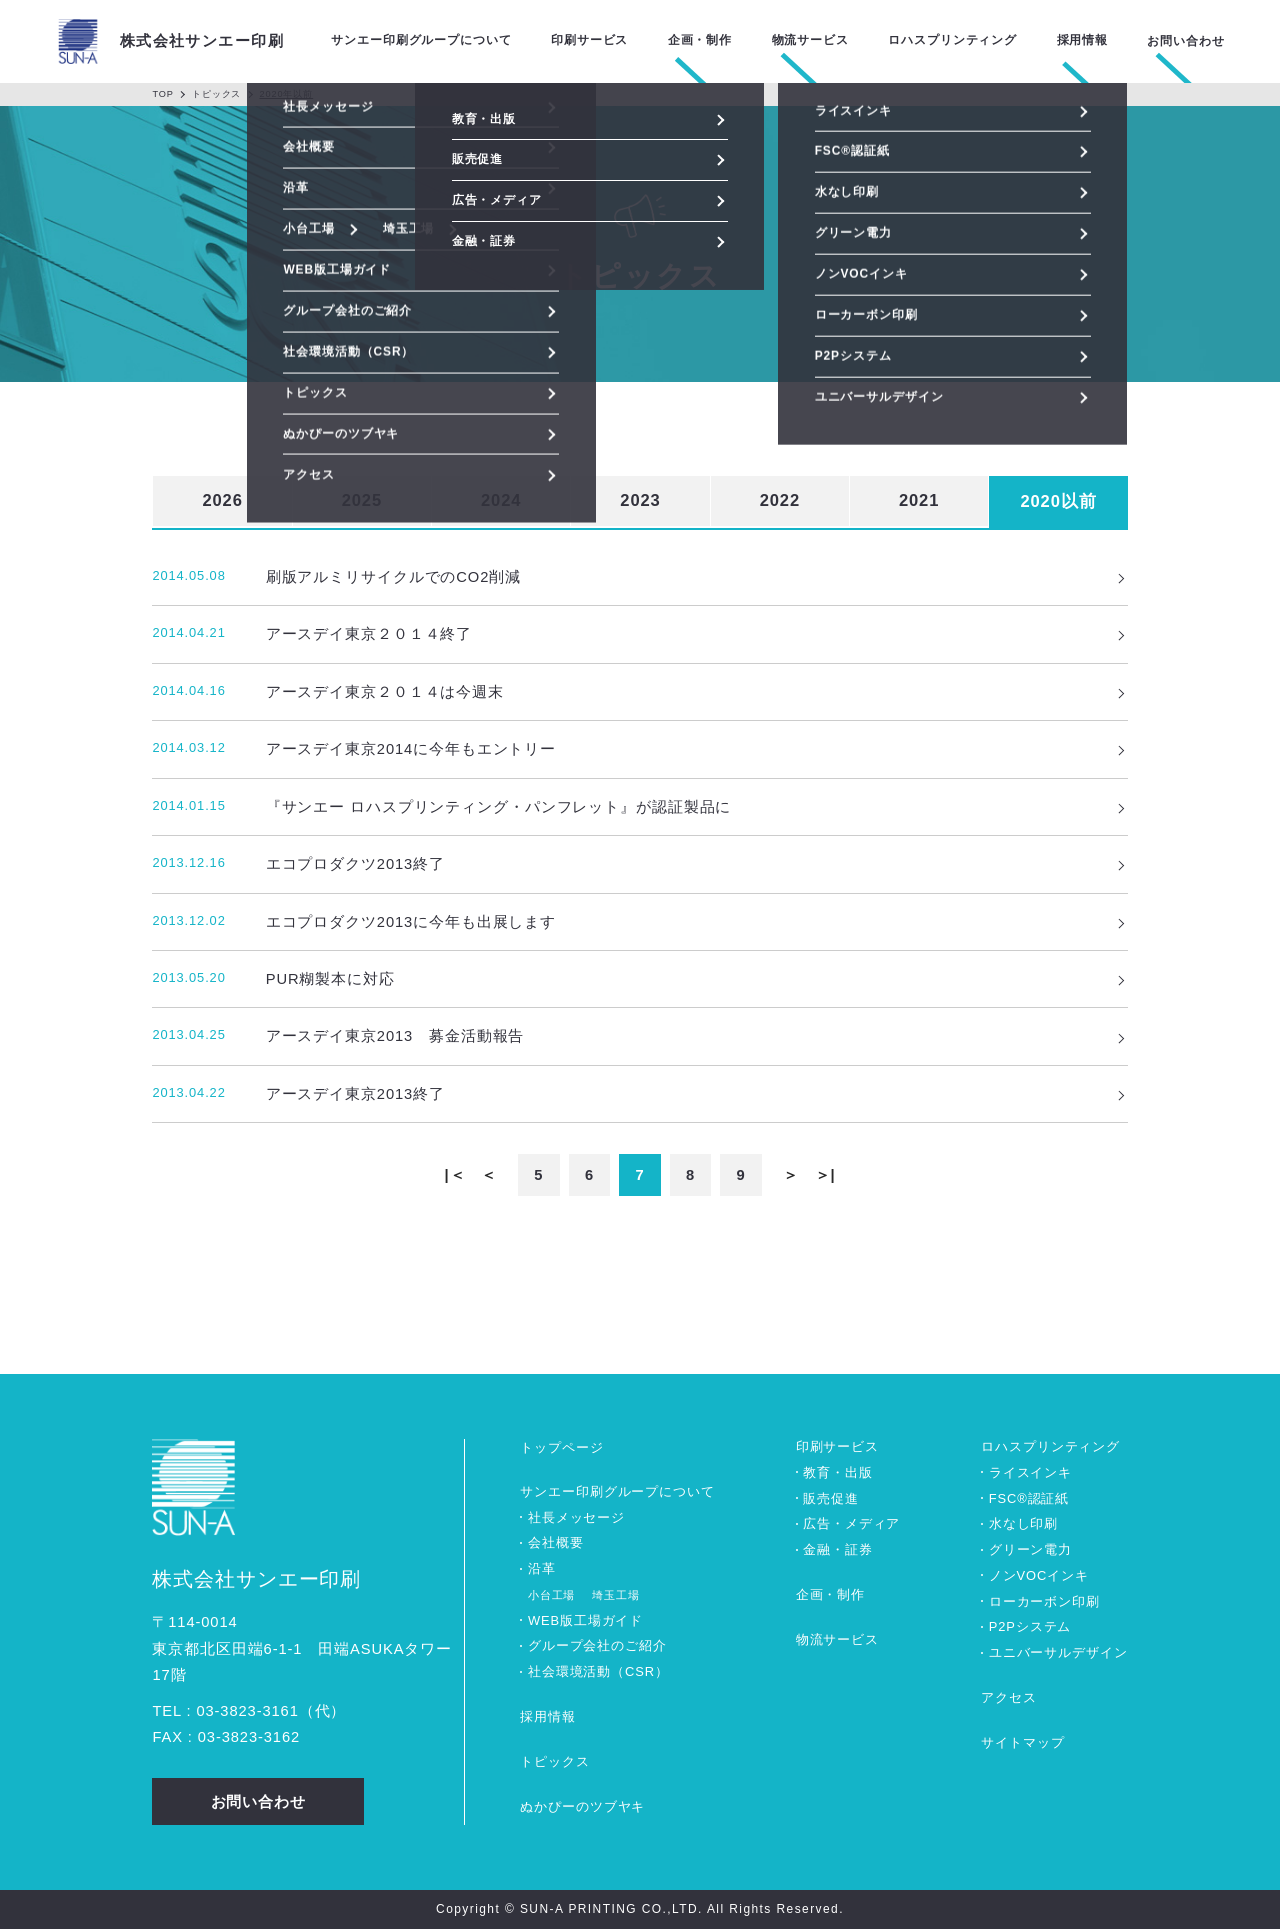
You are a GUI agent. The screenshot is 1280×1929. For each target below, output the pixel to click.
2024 (501, 500)
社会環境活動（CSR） (598, 1671)
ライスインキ (1030, 1472)
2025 (362, 500)
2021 (919, 500)
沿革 (542, 1568)
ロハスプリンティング (1050, 1446)
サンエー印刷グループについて (617, 1491)
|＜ (455, 1175)
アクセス (1009, 1697)
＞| (825, 1175)
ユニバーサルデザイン (1058, 1652)
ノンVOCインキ (1039, 1575)
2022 (780, 500)
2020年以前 (287, 94)
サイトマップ (1022, 1742)
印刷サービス (837, 1446)
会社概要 (556, 1542)
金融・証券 (837, 1549)
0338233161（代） (271, 1711)
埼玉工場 (616, 1595)
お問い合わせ (1185, 41)
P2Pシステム (1030, 1626)
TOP (162, 94)
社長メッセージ (576, 1517)
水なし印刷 (1023, 1523)
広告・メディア (851, 1523)
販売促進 (831, 1498)
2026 (222, 500)
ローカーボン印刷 (1044, 1601)
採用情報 (548, 1716)
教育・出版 (837, 1472)
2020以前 (1058, 501)
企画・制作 (830, 1594)
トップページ (561, 1447)
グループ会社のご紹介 (597, 1645)
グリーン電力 (1030, 1549)
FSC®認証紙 (1029, 1498)
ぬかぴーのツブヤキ (582, 1806)
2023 (640, 500)
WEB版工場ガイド (585, 1620)
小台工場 (552, 1595)
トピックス (216, 94)
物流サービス (837, 1639)
